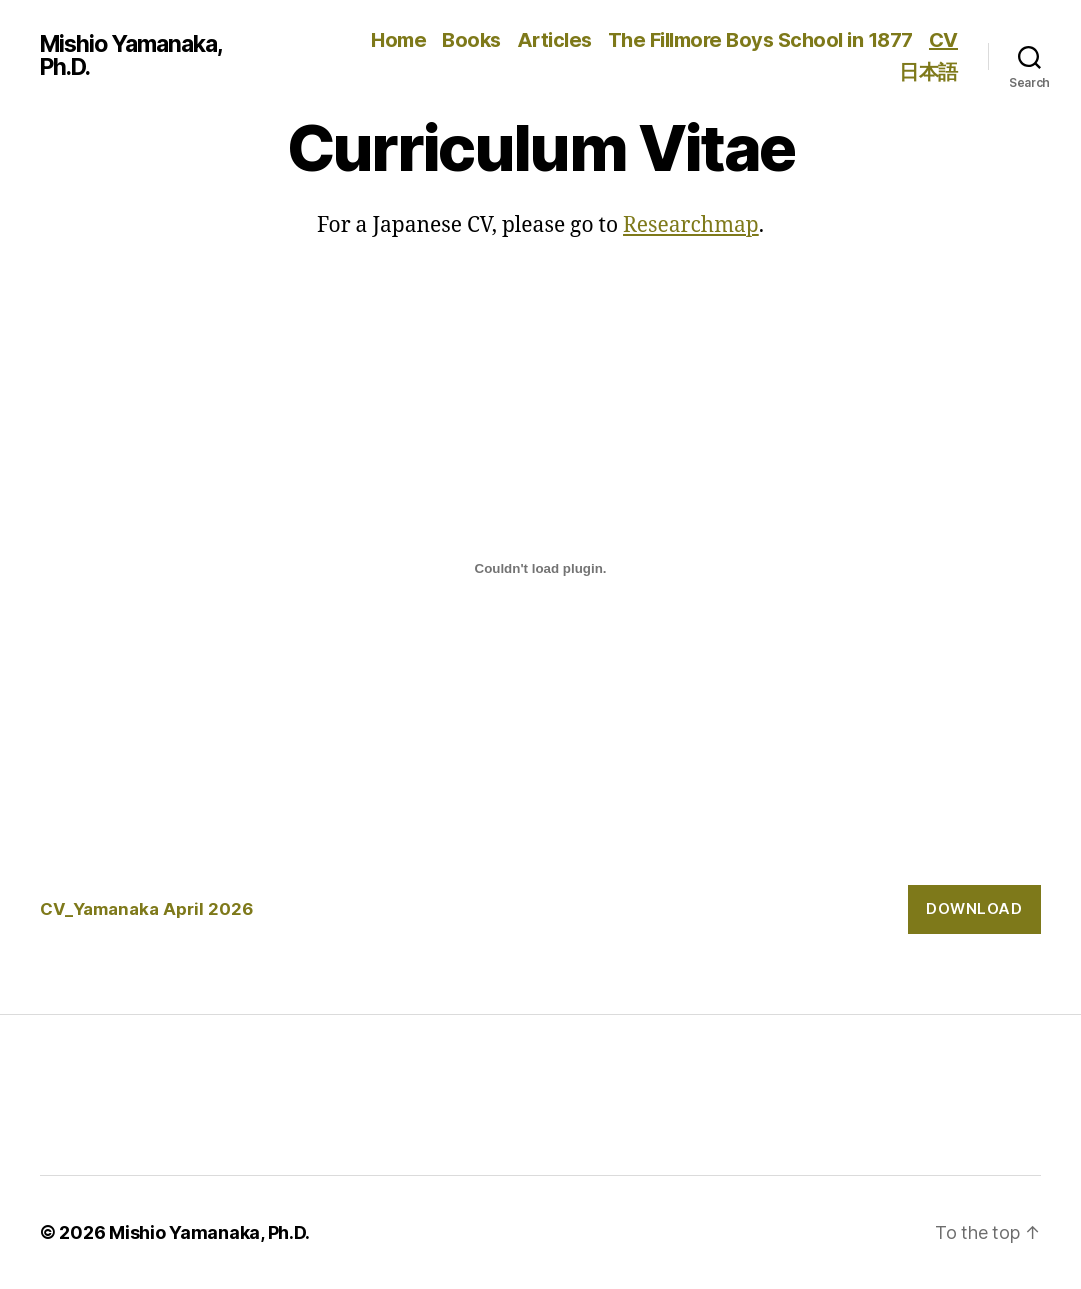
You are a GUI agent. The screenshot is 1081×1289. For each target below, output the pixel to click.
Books (471, 40)
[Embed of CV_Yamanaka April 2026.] (540, 568)
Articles (554, 40)
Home (398, 40)
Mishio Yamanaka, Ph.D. (131, 56)
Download (974, 908)
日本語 (928, 72)
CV (943, 40)
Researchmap (691, 225)
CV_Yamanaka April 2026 (146, 909)
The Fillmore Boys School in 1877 (760, 40)
